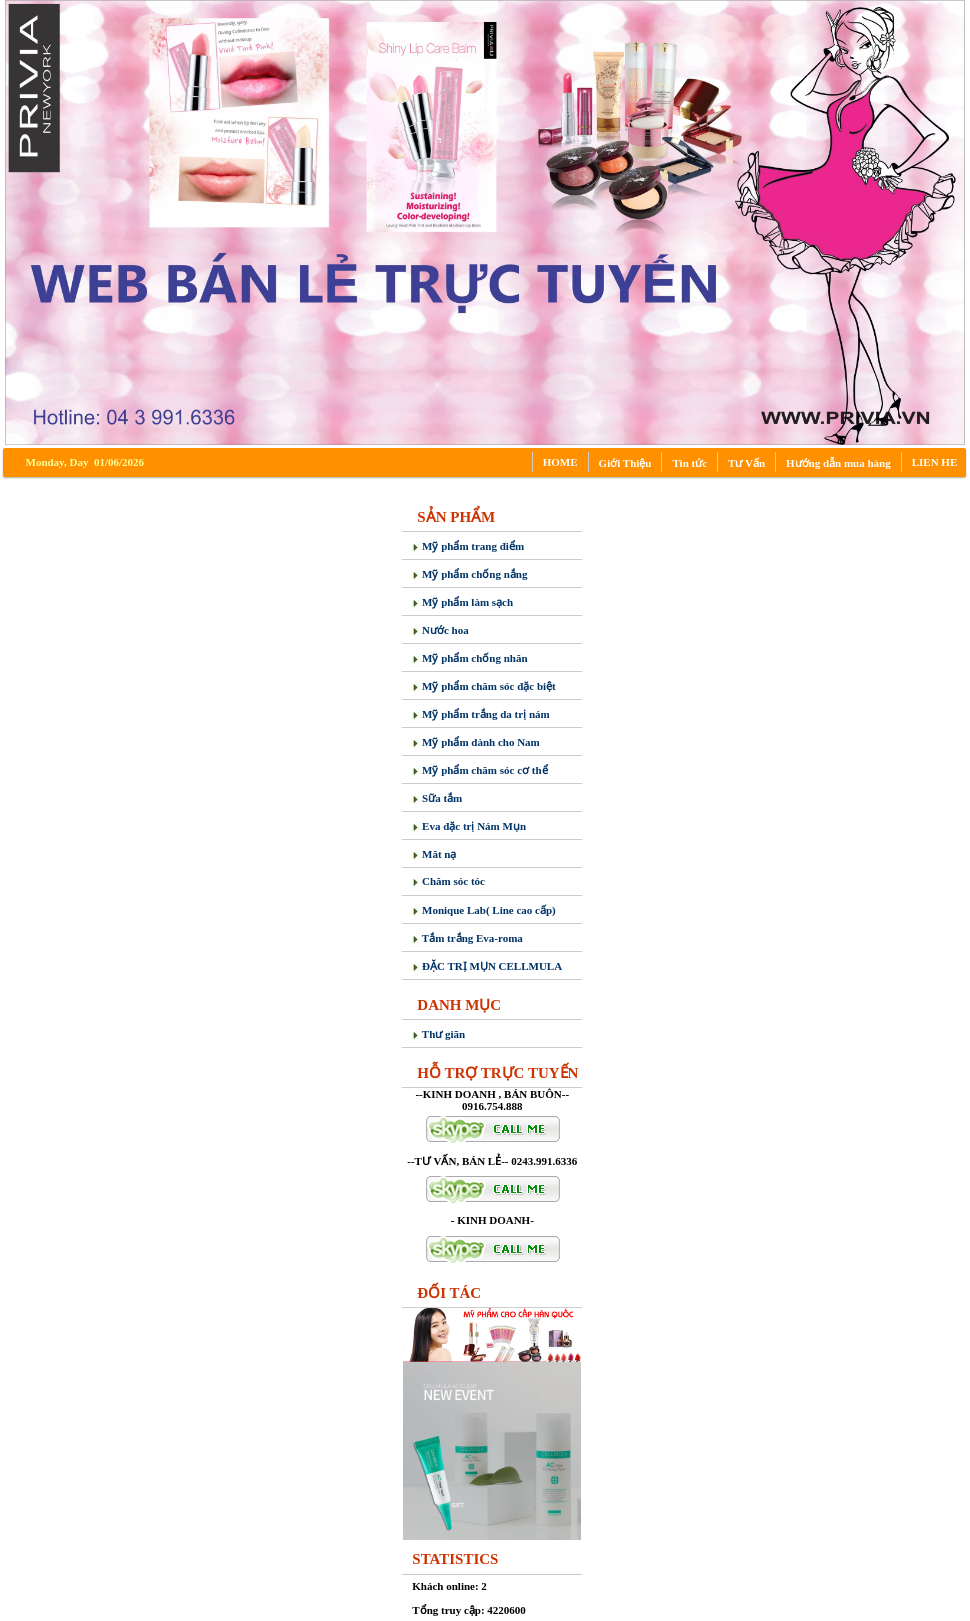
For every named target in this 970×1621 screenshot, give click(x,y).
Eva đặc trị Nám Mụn (469, 826)
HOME (560, 462)
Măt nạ (434, 854)
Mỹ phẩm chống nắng (469, 574)
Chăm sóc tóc (448, 881)
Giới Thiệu (625, 463)
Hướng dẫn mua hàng (838, 463)
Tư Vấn (746, 463)
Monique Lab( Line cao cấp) (483, 910)
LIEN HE (935, 462)
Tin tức (689, 463)
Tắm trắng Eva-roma (467, 938)
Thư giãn (438, 1034)
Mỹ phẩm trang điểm (468, 546)
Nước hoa (440, 630)
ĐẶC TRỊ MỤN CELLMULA (487, 966)
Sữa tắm (437, 798)
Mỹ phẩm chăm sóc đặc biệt (483, 686)
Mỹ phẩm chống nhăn (469, 658)
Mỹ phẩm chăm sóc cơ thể (479, 770)
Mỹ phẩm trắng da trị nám (480, 714)
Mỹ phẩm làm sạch (462, 602)
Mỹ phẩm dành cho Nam (476, 742)
